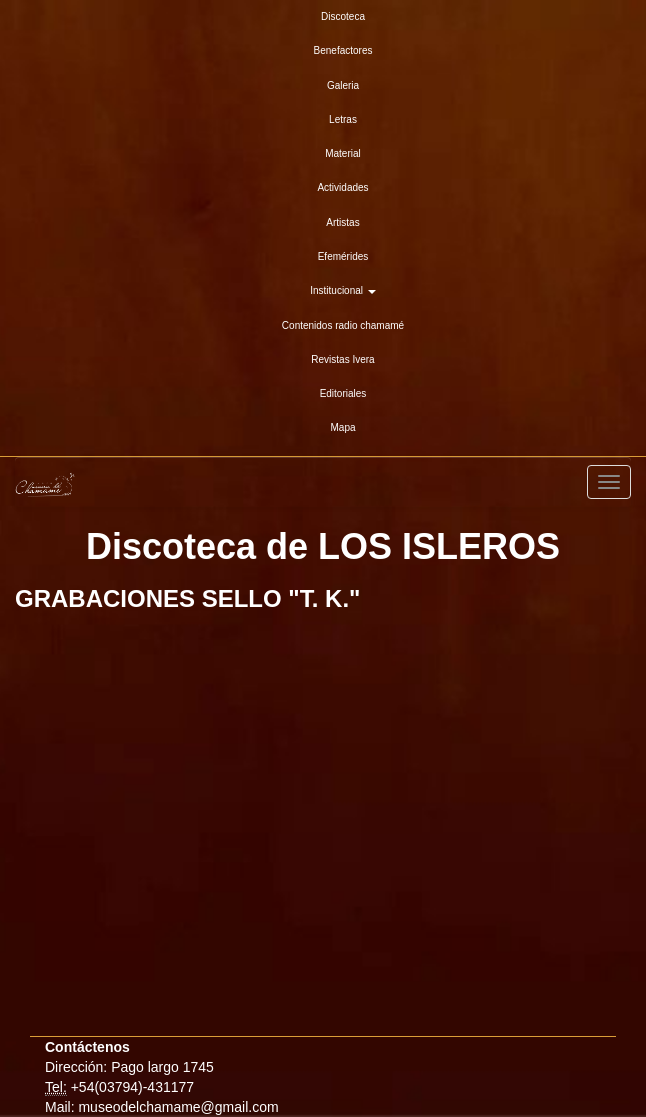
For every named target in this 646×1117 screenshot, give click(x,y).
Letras (343, 119)
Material (343, 153)
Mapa (342, 427)
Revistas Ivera (342, 359)
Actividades (342, 187)
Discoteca (343, 16)
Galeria (343, 85)
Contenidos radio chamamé (343, 325)
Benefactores (343, 50)
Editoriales (343, 393)
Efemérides (343, 256)
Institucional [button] (343, 290)
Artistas (342, 222)
